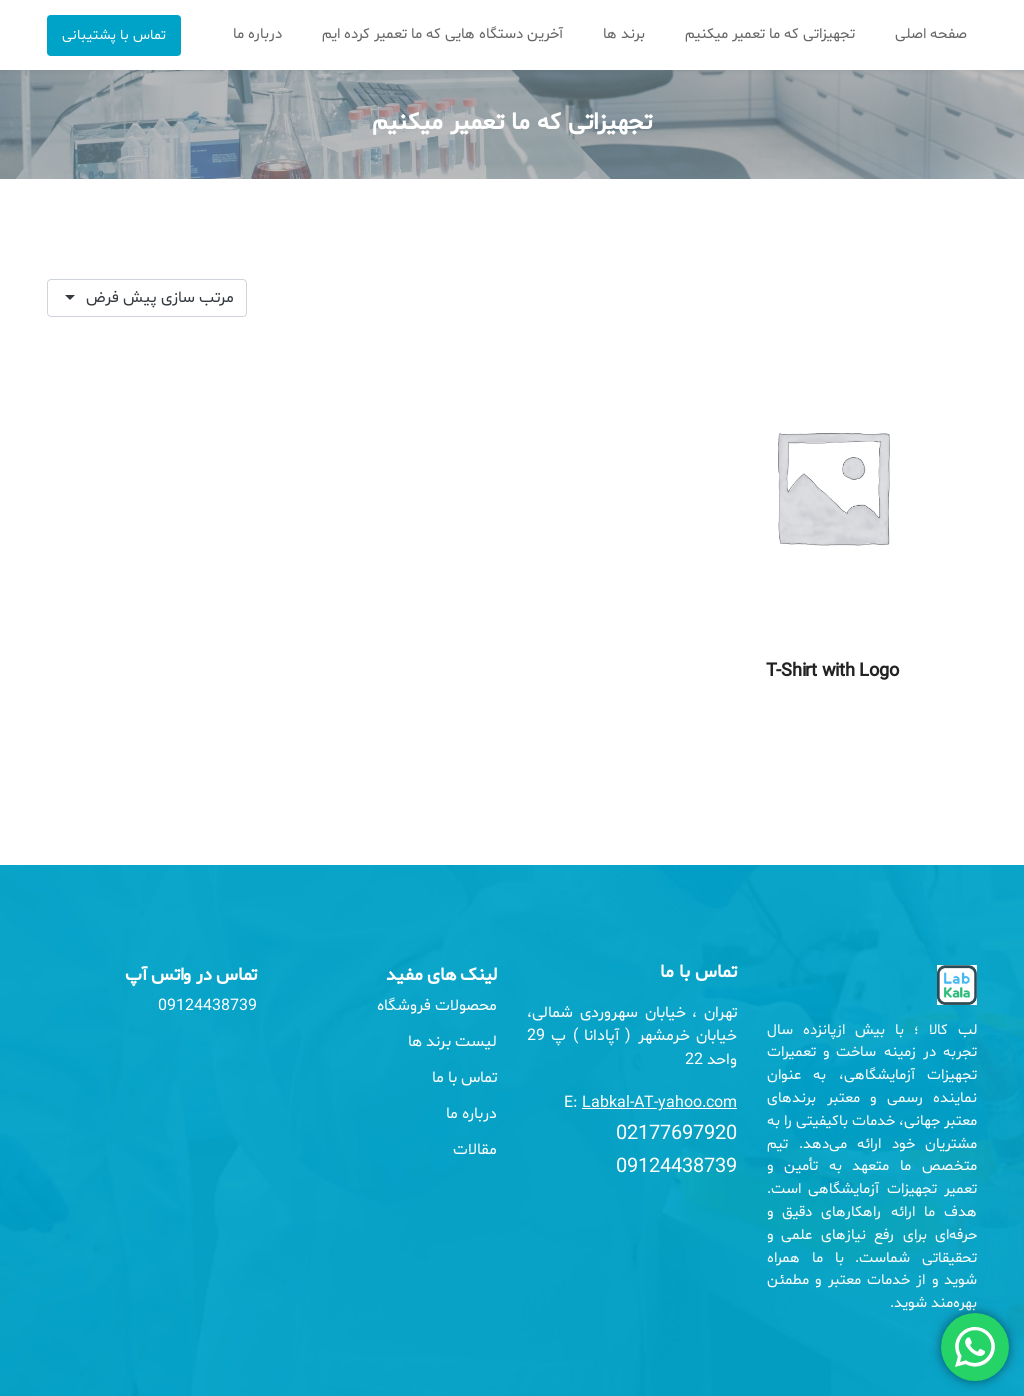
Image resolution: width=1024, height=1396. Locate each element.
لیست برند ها (452, 1042)
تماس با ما (464, 1078)
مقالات (475, 1150)
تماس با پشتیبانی (114, 35)
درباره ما (257, 34)
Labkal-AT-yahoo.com (659, 1103)
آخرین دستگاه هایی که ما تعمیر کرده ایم (442, 34)
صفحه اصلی (931, 34)
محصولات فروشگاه (437, 1006)
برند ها (624, 34)
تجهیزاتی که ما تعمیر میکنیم (770, 34)
